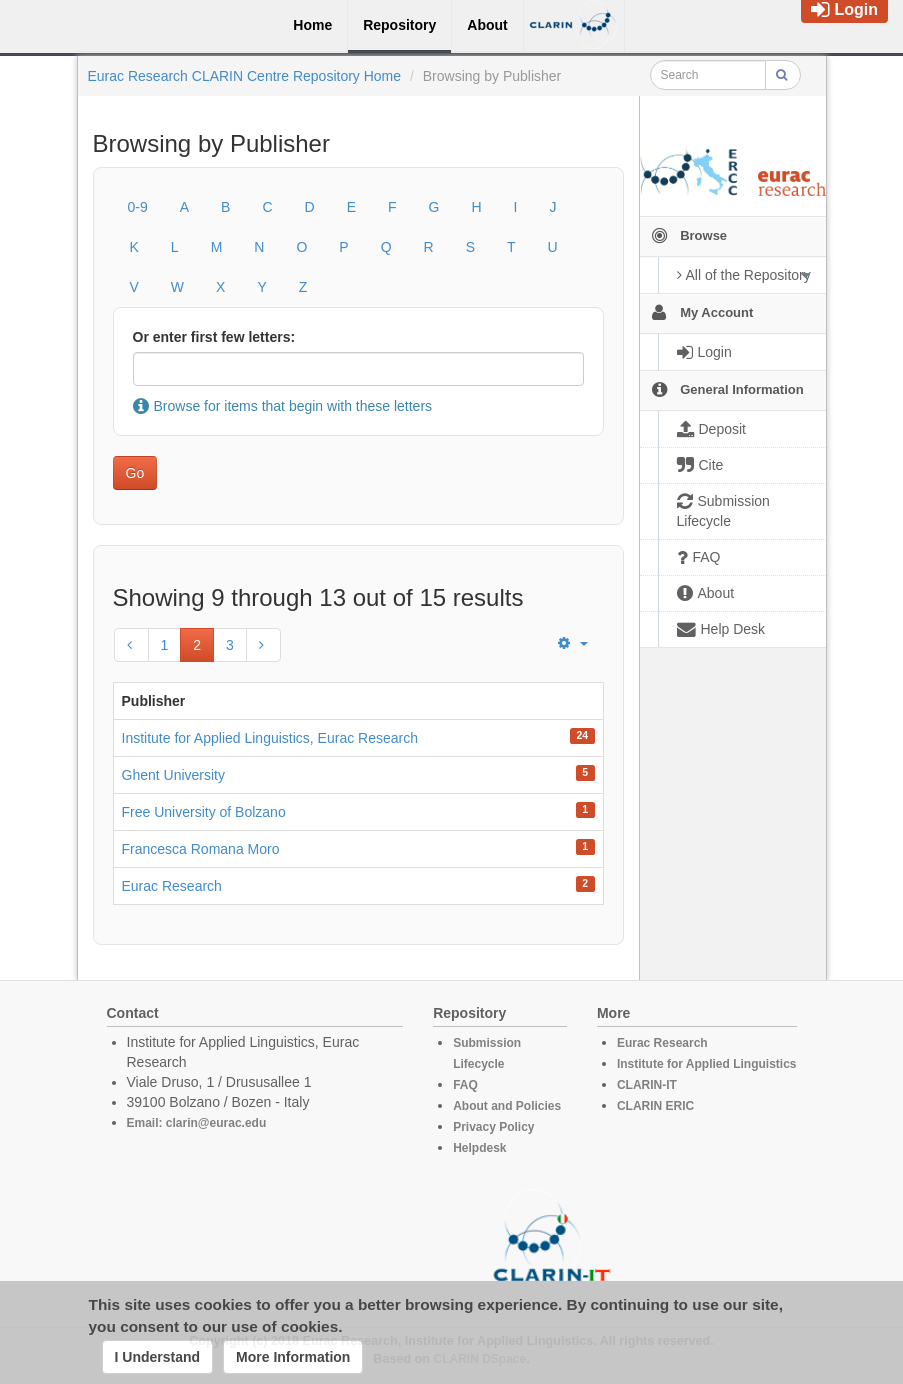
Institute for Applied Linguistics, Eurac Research (270, 738)
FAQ (465, 1085)
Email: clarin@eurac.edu (197, 1123)
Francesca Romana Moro (201, 849)
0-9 (138, 207)
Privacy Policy (493, 1127)
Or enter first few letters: (214, 337)
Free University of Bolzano (204, 812)
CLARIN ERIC (655, 1106)
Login (844, 9)
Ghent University (173, 775)
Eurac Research (172, 886)
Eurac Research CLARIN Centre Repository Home (245, 76)
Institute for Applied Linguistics (707, 1064)
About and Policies (507, 1106)
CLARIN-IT (647, 1085)
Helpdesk (479, 1148)
